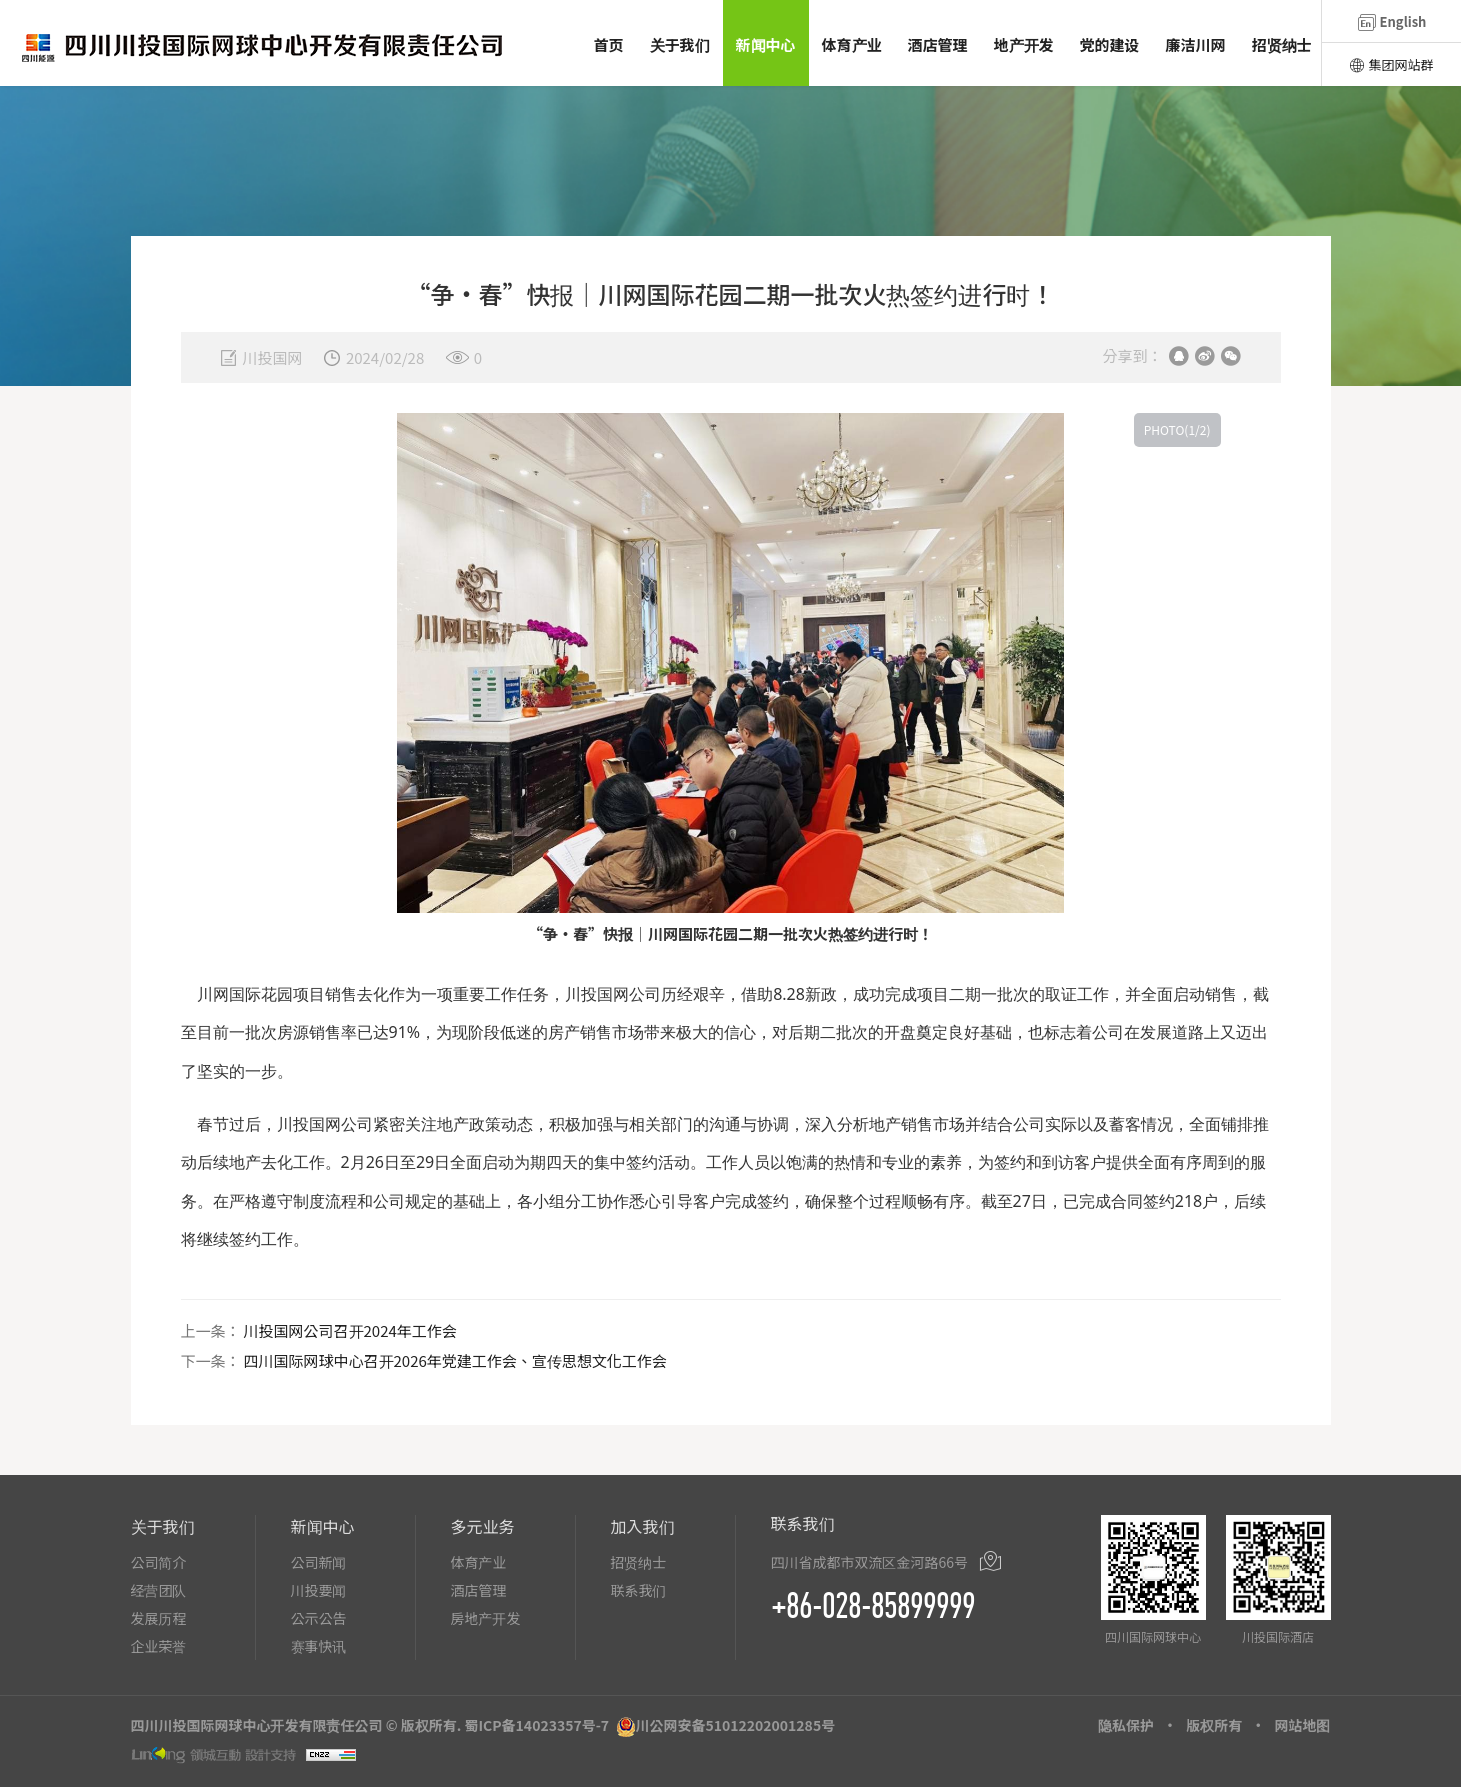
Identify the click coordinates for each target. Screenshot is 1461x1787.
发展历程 (159, 1618)
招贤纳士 (639, 1562)
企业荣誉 (159, 1646)
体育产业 (479, 1562)
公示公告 (319, 1618)
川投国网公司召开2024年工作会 (350, 1330)
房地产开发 (486, 1618)
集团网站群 (1391, 64)
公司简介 (159, 1562)
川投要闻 (319, 1590)
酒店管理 (479, 1590)
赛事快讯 (319, 1646)
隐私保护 (1126, 1725)
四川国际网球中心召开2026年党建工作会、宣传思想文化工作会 (455, 1360)
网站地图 (1303, 1725)
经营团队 (159, 1590)
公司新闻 (319, 1562)
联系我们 (639, 1590)
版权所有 (1214, 1725)
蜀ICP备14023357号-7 (536, 1725)
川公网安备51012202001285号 (736, 1725)
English (1392, 21)
